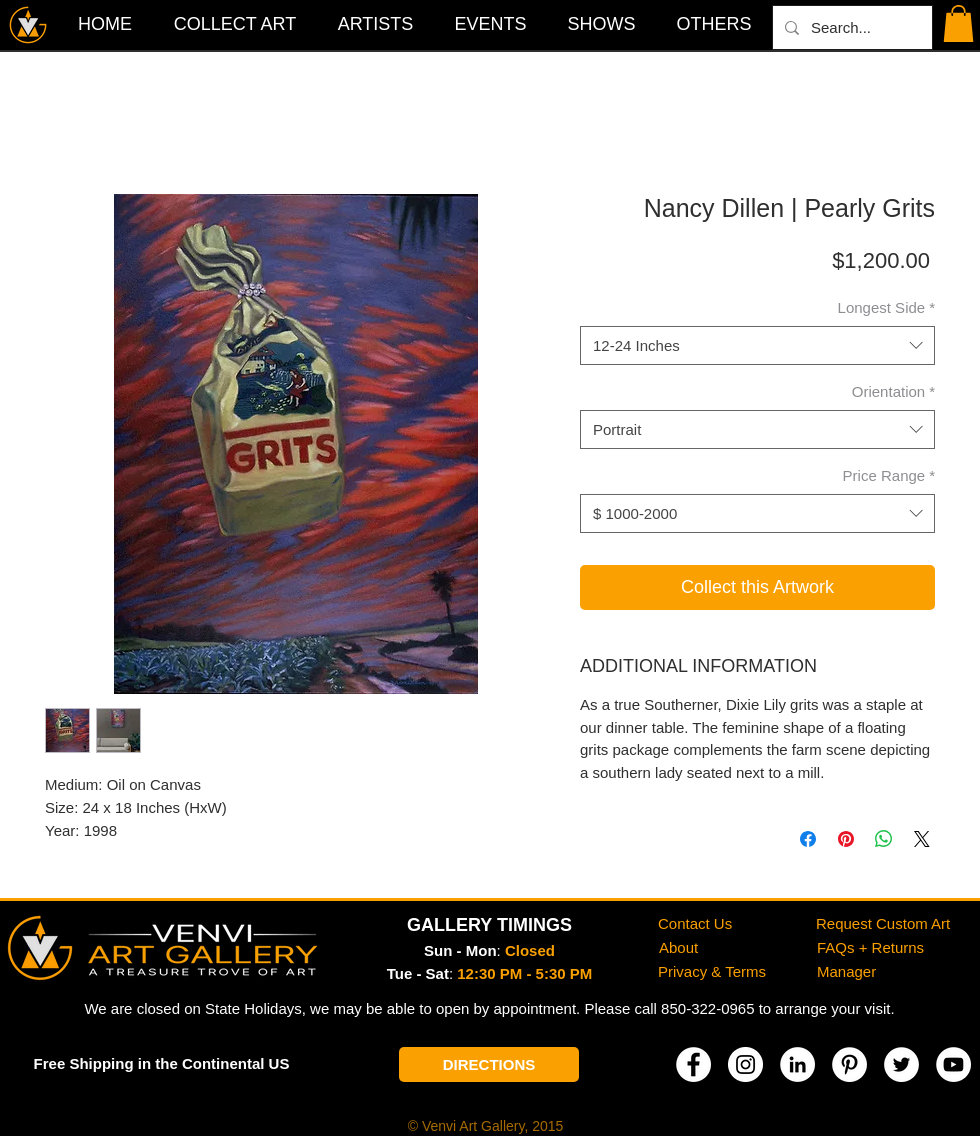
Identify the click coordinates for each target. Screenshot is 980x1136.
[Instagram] (745, 1064)
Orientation (893, 391)
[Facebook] (693, 1064)
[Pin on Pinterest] (846, 839)
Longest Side (886, 307)
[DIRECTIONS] (489, 1064)
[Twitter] (901, 1064)
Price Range (889, 475)
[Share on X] (922, 839)
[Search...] (850, 27)
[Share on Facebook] (808, 839)
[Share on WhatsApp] (884, 839)
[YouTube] (953, 1064)
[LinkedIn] (797, 1064)
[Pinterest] (849, 1064)
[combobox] (757, 345)
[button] (714, 24)
